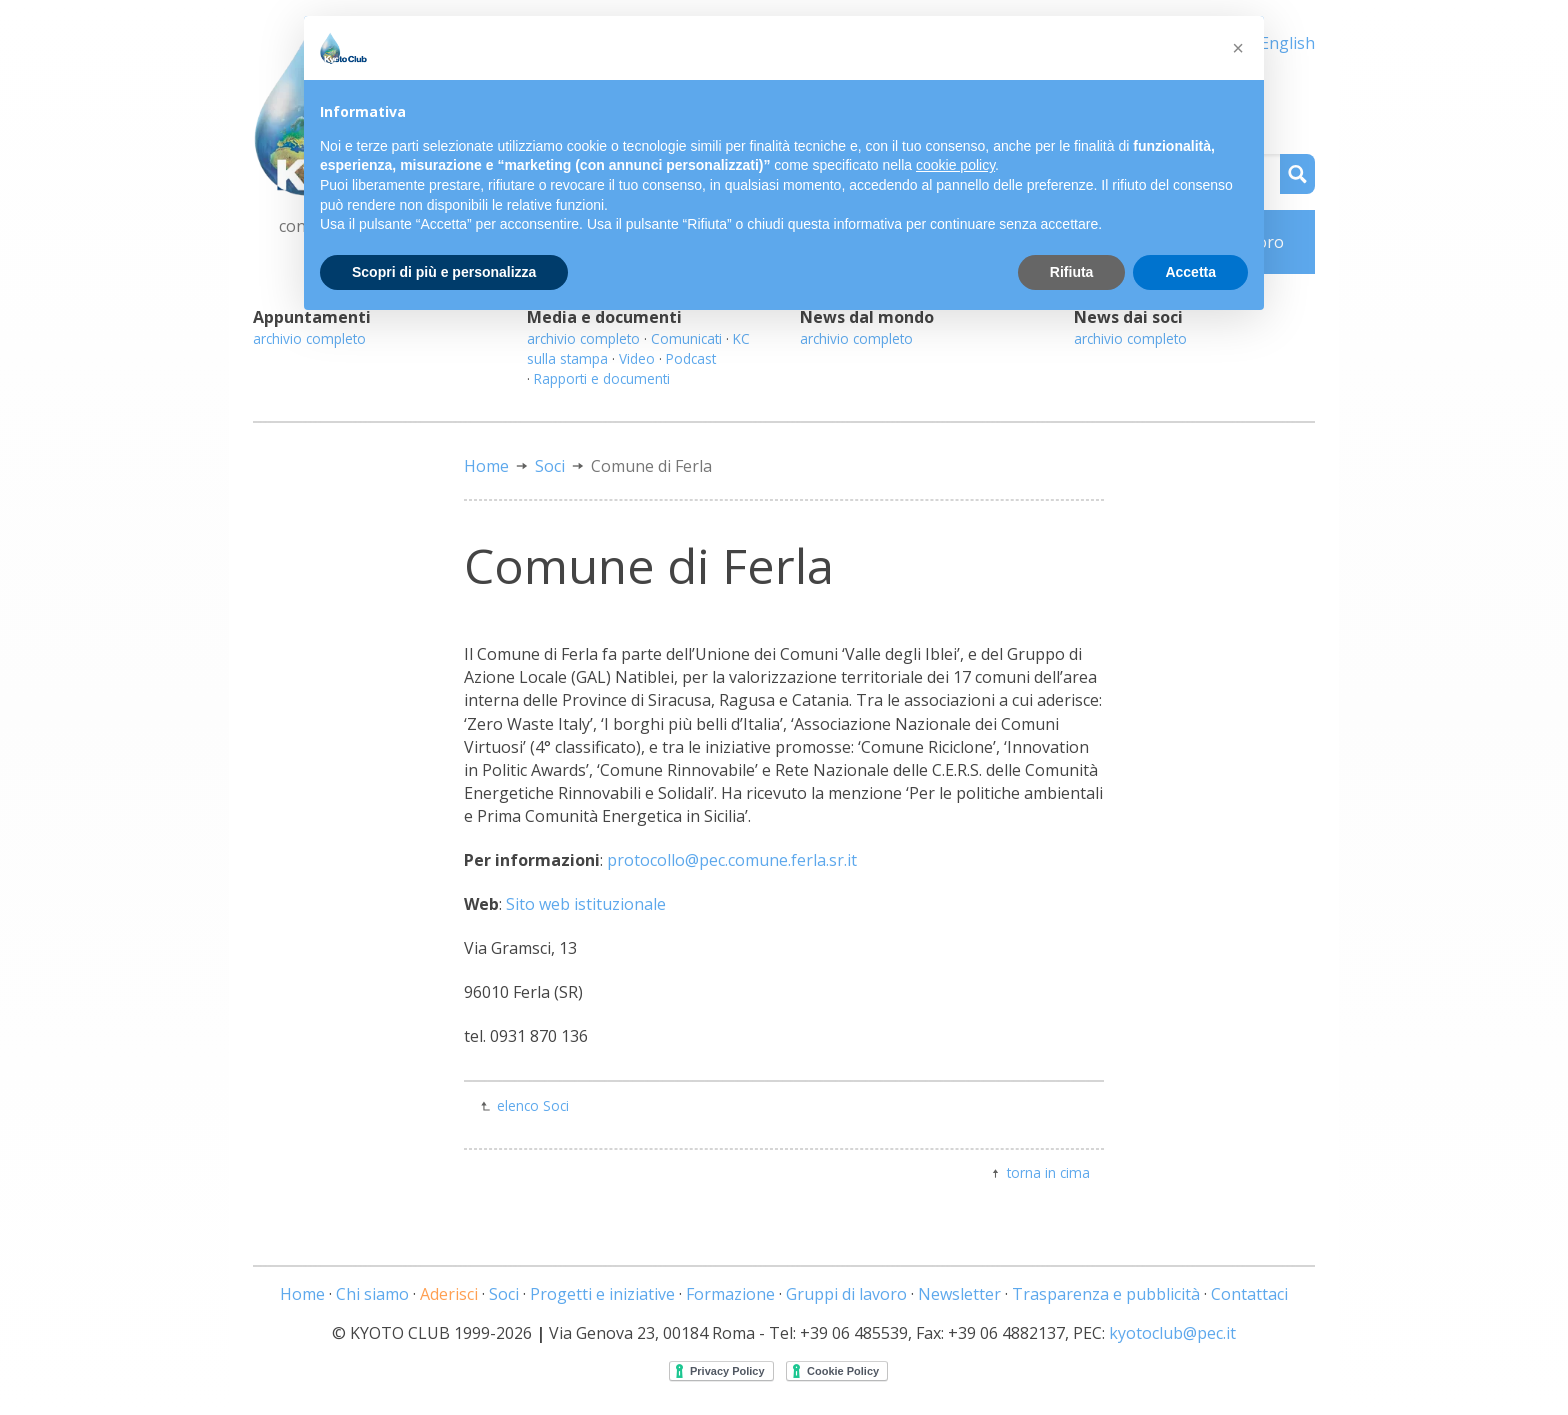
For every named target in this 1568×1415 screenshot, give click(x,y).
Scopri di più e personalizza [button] (444, 272)
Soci (550, 466)
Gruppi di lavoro (846, 1294)
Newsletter (959, 1294)
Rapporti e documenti (602, 378)
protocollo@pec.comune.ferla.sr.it (732, 860)
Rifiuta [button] (1072, 272)
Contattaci (1249, 1294)
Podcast (691, 358)
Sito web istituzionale (586, 904)
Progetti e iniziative (602, 1294)
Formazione (730, 1294)
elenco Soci (533, 1105)
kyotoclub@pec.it (1172, 1333)
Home (486, 466)
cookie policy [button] (955, 165)
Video (637, 358)
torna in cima (1048, 1172)
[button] (1238, 48)
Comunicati (686, 338)
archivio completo (309, 338)
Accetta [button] (1190, 272)
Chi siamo (372, 1294)
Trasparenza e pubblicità (1106, 1294)
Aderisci (449, 1294)
